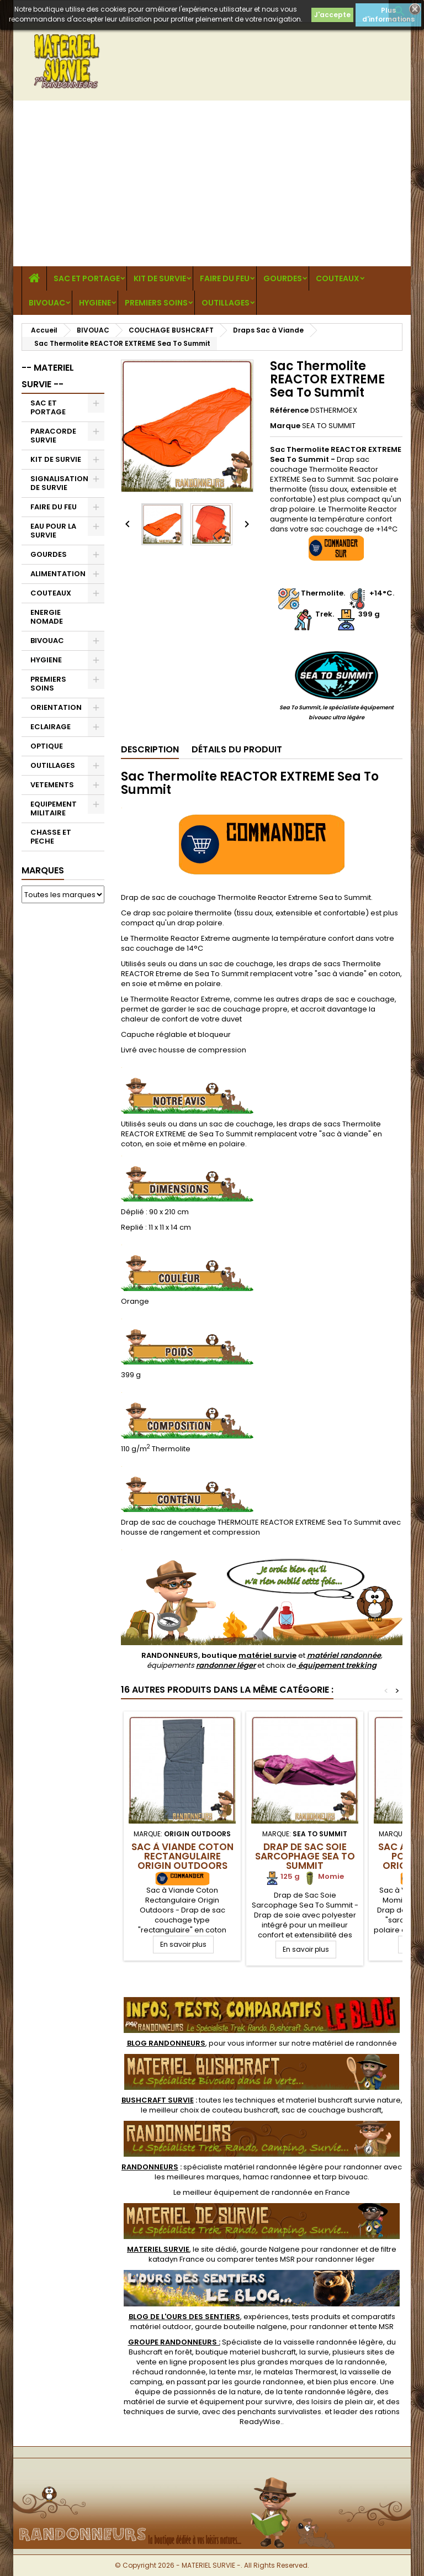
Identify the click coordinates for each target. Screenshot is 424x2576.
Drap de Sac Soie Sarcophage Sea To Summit (305, 1856)
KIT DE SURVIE (160, 278)
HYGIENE (95, 302)
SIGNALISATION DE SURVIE (59, 483)
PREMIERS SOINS (156, 302)
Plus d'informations (388, 15)
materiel (343, 2100)
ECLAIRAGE (50, 726)
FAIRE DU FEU (225, 278)
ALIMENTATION (58, 573)
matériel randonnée (344, 1655)
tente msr (235, 2372)
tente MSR (376, 2326)
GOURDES (282, 278)
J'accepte (332, 14)
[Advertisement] (212, 183)
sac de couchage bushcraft (331, 2110)
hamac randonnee (277, 2177)
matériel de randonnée (354, 2043)
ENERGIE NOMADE (46, 616)
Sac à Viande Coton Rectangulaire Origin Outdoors (182, 1856)
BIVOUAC (47, 302)
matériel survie (267, 1655)
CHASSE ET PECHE (50, 836)
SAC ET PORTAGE (87, 278)
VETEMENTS (52, 784)
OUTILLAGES (226, 302)
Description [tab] (150, 749)
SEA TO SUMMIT (329, 425)
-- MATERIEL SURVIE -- (48, 376)
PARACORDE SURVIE (53, 435)
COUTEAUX (337, 278)
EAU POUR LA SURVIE (53, 530)
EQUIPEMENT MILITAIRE (53, 808)
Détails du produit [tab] (237, 749)
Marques (43, 870)
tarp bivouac (345, 2177)
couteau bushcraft (245, 2110)
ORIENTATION (56, 707)
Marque (285, 426)
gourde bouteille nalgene (241, 2326)
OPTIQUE (46, 746)
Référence (289, 410)
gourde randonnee (269, 2382)
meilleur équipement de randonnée (247, 2192)
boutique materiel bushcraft (245, 2352)
